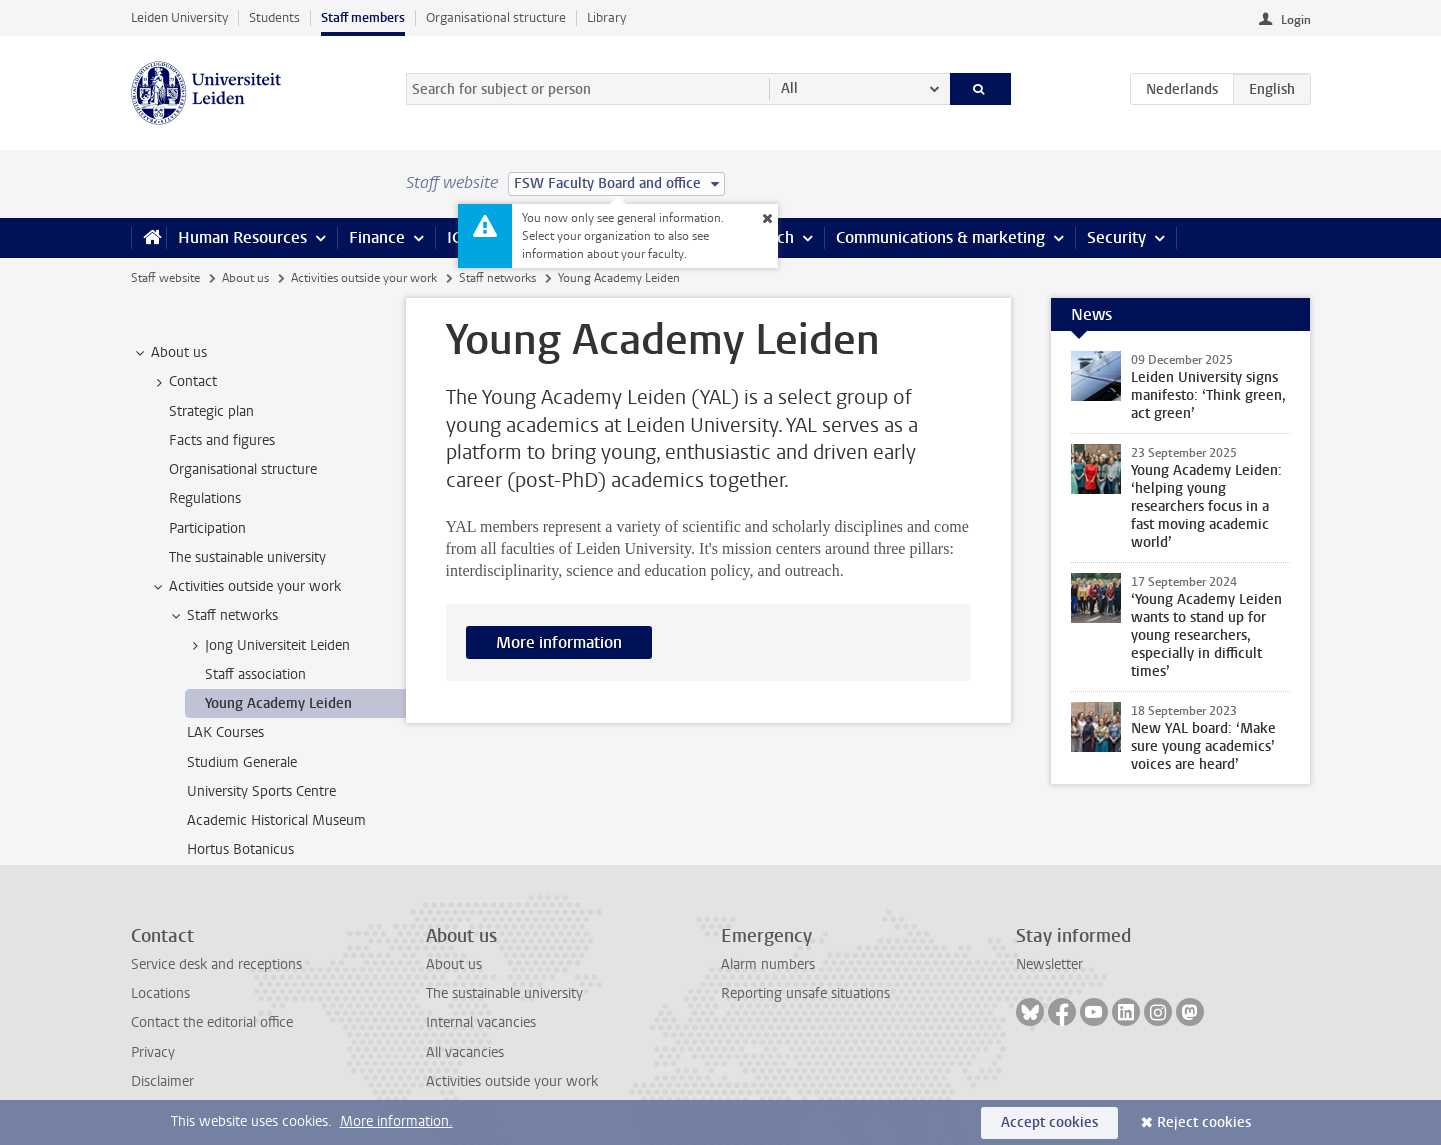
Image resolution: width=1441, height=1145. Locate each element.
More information (559, 642)
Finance (377, 237)
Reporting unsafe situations (805, 993)
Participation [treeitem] (207, 528)
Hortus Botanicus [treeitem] (240, 849)
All (789, 88)
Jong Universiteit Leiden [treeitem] (268, 646)
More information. (396, 1121)
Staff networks (497, 278)
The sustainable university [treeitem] (247, 557)
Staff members (363, 17)
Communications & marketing (940, 237)
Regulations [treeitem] (205, 498)
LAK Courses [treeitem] (225, 732)
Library (606, 17)
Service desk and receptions (216, 964)
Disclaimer (162, 1081)
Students (274, 17)
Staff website (165, 278)
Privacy (153, 1052)
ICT (458, 237)
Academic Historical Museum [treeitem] (276, 820)
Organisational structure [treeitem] (243, 469)
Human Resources (242, 237)
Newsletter (1049, 964)
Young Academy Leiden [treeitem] (278, 703)
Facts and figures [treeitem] (222, 440)
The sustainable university (504, 993)
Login (1296, 20)
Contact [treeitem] (183, 382)
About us (245, 278)
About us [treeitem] (169, 353)
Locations (160, 993)
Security (1116, 237)
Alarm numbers (768, 964)
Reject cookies (1204, 1122)
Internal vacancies (481, 1022)
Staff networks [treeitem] (223, 616)
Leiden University (179, 17)
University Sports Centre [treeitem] (261, 791)
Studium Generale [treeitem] (242, 762)
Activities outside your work (364, 278)
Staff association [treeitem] (255, 674)
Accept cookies (1049, 1122)
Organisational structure (496, 17)
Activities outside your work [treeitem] (245, 587)
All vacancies (465, 1052)
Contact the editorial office (212, 1022)
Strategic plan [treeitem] (211, 411)
